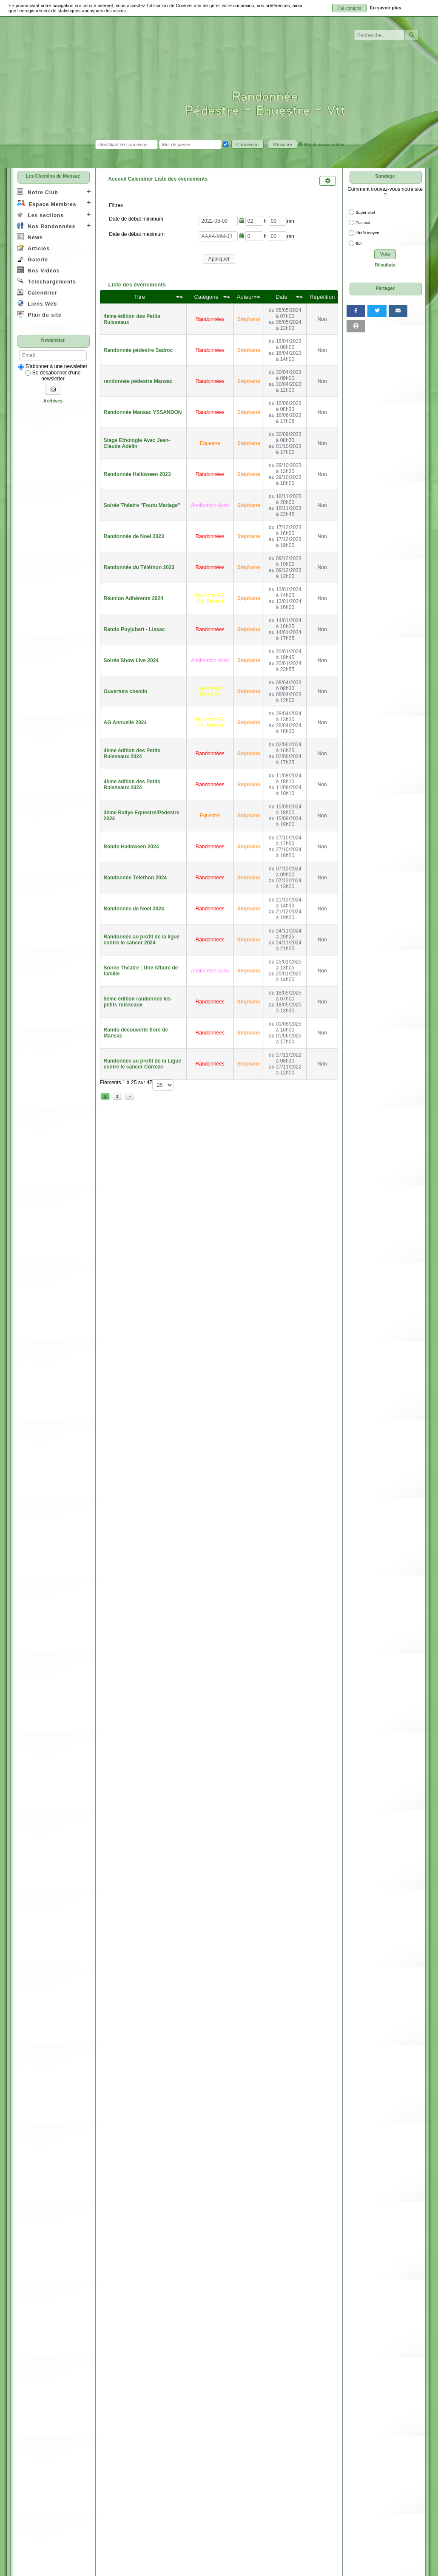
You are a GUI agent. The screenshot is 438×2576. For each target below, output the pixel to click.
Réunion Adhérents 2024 (133, 598)
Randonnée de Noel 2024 (134, 909)
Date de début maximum (137, 234)
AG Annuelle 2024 (125, 722)
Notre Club (37, 192)
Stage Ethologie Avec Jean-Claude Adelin (137, 443)
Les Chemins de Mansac (53, 176)
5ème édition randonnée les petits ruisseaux (137, 1002)
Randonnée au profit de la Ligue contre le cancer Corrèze (143, 1064)
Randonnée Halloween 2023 (137, 474)
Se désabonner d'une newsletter (52, 376)
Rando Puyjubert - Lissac (134, 629)
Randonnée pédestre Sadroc (138, 350)
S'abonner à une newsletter (52, 366)
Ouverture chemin (126, 691)
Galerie (32, 259)
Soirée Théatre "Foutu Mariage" (142, 505)
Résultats (385, 264)
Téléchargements (46, 281)
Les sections (40, 214)
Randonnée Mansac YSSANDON (143, 412)
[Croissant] (177, 297)
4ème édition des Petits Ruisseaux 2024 (132, 753)
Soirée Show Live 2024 (131, 660)
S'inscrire (282, 144)
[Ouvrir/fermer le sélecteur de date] (241, 221)
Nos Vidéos (38, 270)
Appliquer (219, 259)
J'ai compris (349, 8)
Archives (53, 400)
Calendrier (37, 292)
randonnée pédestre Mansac (138, 381)
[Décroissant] (181, 297)
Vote (385, 254)
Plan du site (39, 314)
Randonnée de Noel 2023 (134, 536)
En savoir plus (385, 7)
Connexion (247, 144)
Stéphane (248, 319)
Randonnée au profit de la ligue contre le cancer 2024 (142, 940)
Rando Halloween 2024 (131, 847)
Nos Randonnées (46, 226)
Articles (33, 248)
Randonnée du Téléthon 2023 (139, 567)
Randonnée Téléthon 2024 (135, 878)
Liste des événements (137, 284)
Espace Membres (46, 203)
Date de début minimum (136, 219)
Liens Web (37, 303)
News (30, 237)
